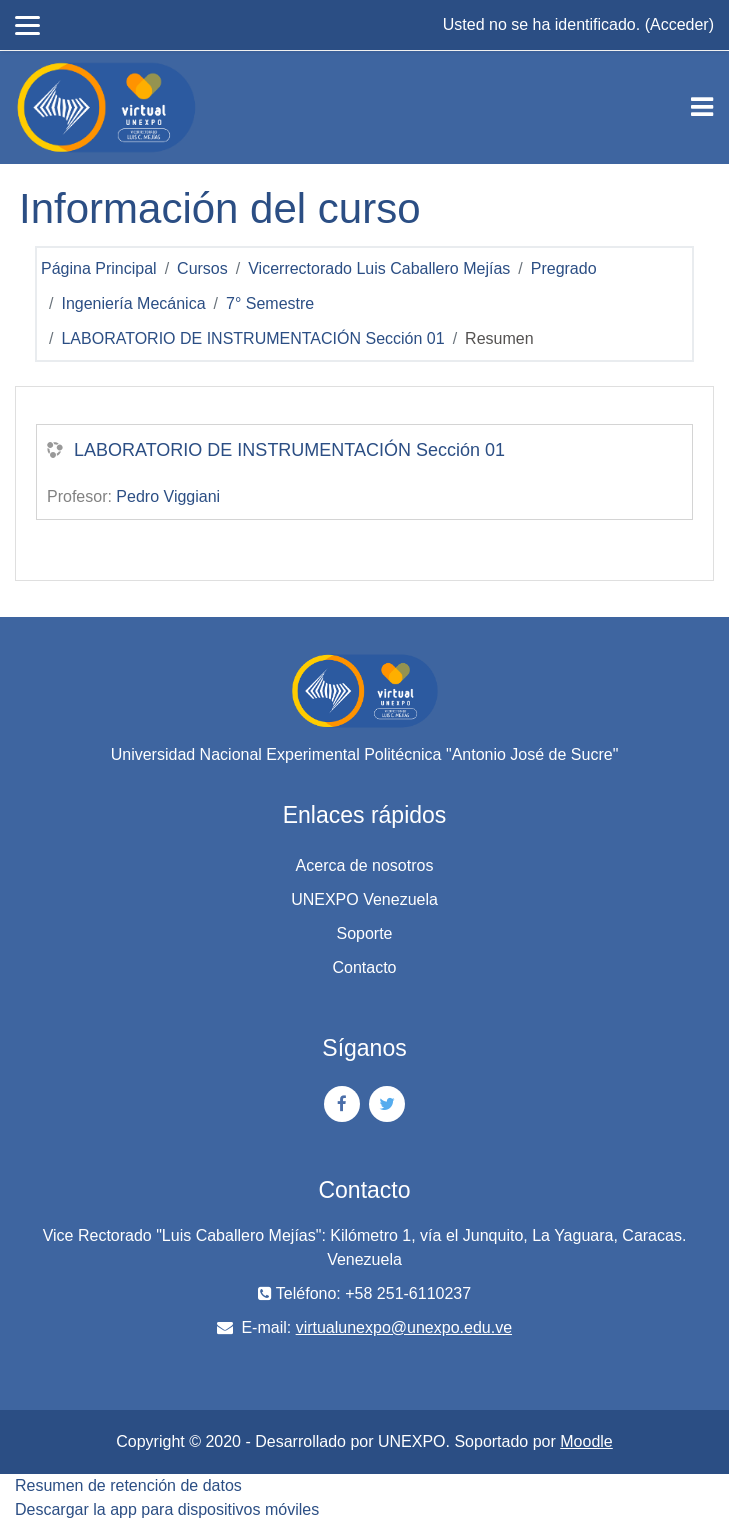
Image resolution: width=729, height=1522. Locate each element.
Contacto (364, 967)
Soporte (364, 933)
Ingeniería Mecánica (133, 303)
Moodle (586, 1441)
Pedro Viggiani (168, 496)
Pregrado (564, 268)
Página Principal (99, 268)
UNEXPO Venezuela (364, 899)
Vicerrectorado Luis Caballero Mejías (379, 268)
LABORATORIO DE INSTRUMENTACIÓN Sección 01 (252, 338)
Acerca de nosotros (365, 865)
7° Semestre (270, 303)
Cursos (202, 268)
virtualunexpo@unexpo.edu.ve (404, 1327)
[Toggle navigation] (702, 107)
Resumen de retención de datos (128, 1485)
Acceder (679, 24)
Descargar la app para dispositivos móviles (167, 1509)
